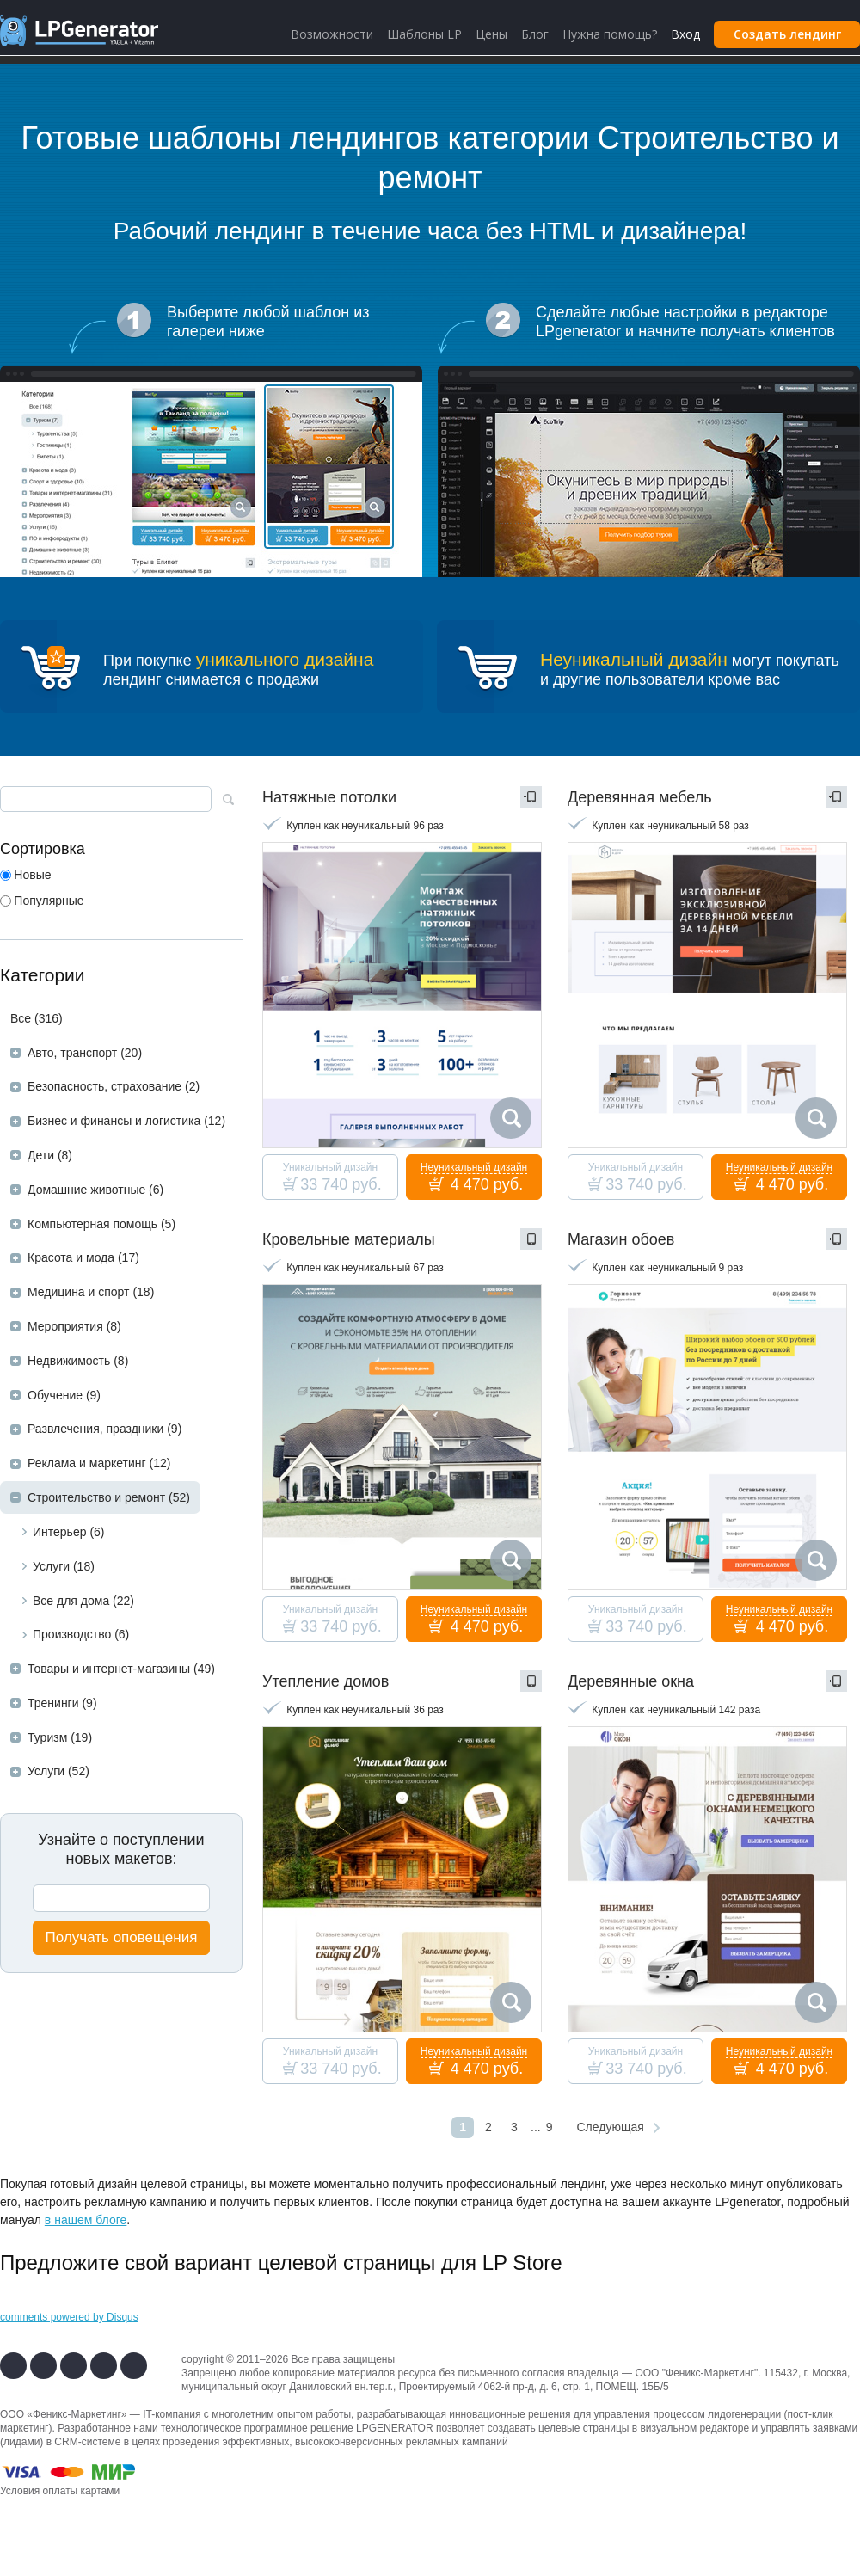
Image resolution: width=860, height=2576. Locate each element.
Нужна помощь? (609, 34)
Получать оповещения (122, 1937)
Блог (535, 34)
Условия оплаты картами (60, 2491)
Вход (685, 34)
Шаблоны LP (424, 34)
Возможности (332, 34)
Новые (32, 875)
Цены (491, 34)
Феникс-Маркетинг (710, 2373)
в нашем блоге (85, 2220)
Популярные (48, 900)
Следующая (609, 2127)
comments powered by (69, 2317)
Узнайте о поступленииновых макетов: (121, 1849)
